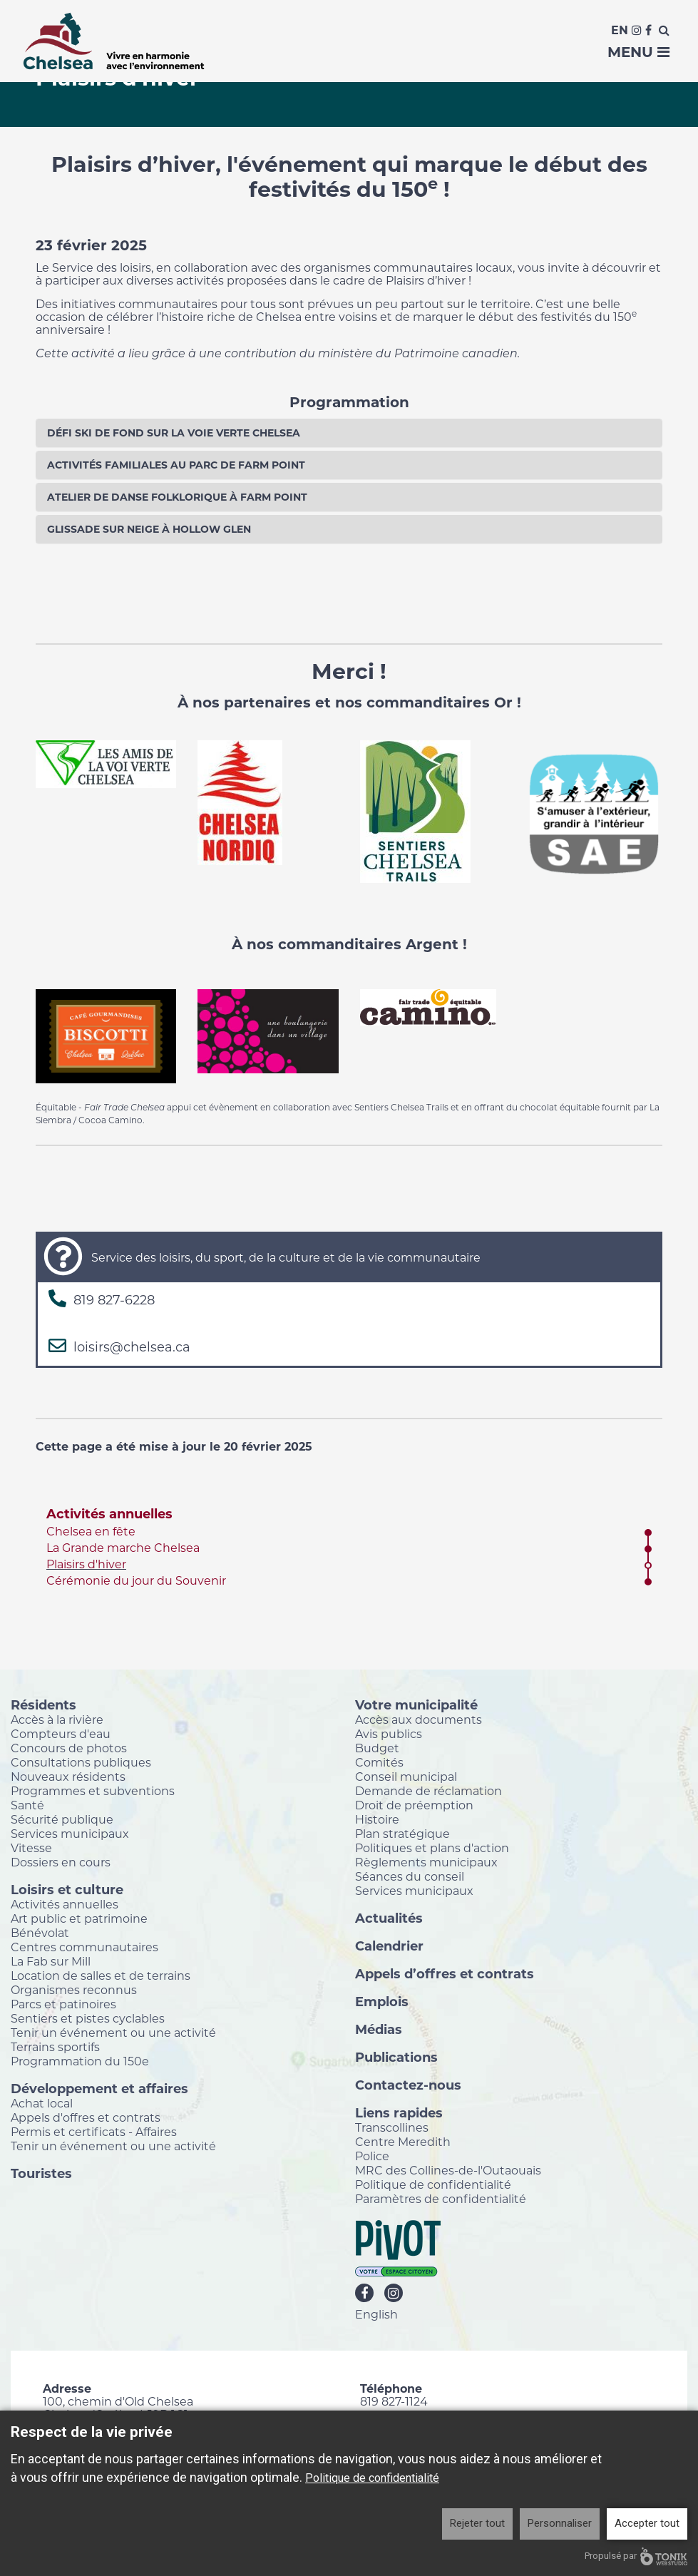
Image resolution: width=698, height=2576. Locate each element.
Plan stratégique (402, 1833)
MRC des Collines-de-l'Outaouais (448, 2170)
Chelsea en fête (90, 1531)
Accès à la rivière (57, 1719)
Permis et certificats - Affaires (94, 2131)
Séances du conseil (409, 1876)
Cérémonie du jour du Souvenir (136, 1581)
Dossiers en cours (61, 1862)
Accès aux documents (418, 1719)
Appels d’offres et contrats (444, 1973)
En (619, 30)
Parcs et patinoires (63, 2004)
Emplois (382, 2001)
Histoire (377, 1819)
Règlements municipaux (426, 1862)
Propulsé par (636, 2556)
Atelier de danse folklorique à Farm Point (177, 497)
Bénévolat (40, 1932)
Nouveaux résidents (68, 1776)
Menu (638, 52)
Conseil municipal (406, 1776)
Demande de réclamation (428, 1790)
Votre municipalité (416, 1704)
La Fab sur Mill (51, 1961)
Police (372, 2156)
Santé (27, 1805)
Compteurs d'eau (61, 1733)
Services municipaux (70, 1833)
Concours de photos (69, 1748)
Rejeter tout (477, 2523)
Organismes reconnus (74, 1989)
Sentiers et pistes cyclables (88, 2018)
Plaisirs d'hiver (86, 1564)
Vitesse (31, 1847)
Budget (377, 1748)
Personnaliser (560, 2523)
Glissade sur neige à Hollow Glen (149, 529)
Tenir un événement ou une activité (113, 2032)
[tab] (349, 432)
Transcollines (391, 2127)
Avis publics (388, 1733)
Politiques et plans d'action (432, 1847)
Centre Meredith (403, 2141)
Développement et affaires (99, 2088)
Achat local (42, 2103)
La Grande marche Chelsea (123, 1548)
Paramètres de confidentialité (440, 2198)
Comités (379, 1762)
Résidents (43, 1704)
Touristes (41, 2173)
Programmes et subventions (93, 1790)
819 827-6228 (114, 1300)
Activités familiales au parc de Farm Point (176, 465)
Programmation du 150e (80, 2061)
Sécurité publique (62, 1819)
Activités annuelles (109, 1514)
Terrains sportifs (55, 2046)
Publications (396, 2057)
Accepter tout (647, 2523)
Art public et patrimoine (79, 1918)
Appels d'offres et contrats (85, 2117)
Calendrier (389, 1945)
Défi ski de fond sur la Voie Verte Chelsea (173, 432)
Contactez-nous (408, 2084)
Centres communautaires (84, 1947)
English (376, 2314)
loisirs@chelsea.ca (131, 1347)
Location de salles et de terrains (100, 1975)
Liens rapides (399, 2112)
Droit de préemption (414, 1805)
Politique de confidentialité (433, 2184)
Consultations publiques (81, 1762)
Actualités (389, 1918)
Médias (378, 2029)
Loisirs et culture (67, 1889)
